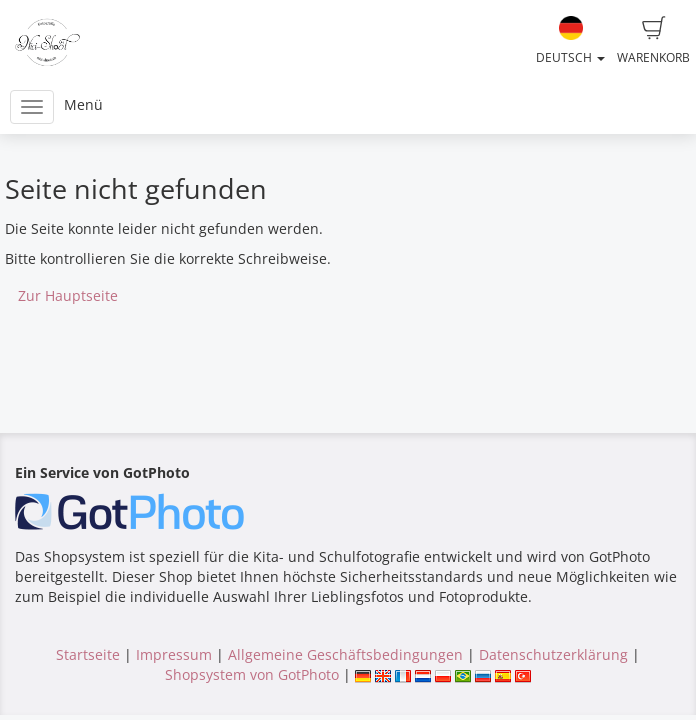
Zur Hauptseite (68, 295)
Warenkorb (653, 41)
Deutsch (570, 41)
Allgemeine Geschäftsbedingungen (345, 654)
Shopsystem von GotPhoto (252, 674)
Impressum (174, 654)
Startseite (88, 654)
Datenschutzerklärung (553, 654)
